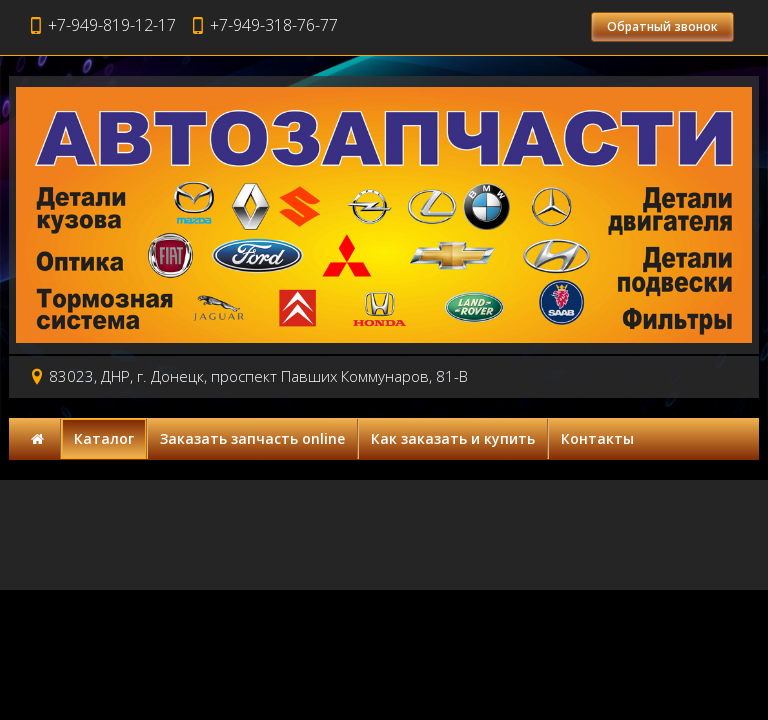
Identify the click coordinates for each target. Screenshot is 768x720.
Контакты (597, 438)
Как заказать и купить (453, 438)
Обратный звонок (662, 26)
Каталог (104, 438)
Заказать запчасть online (252, 438)
